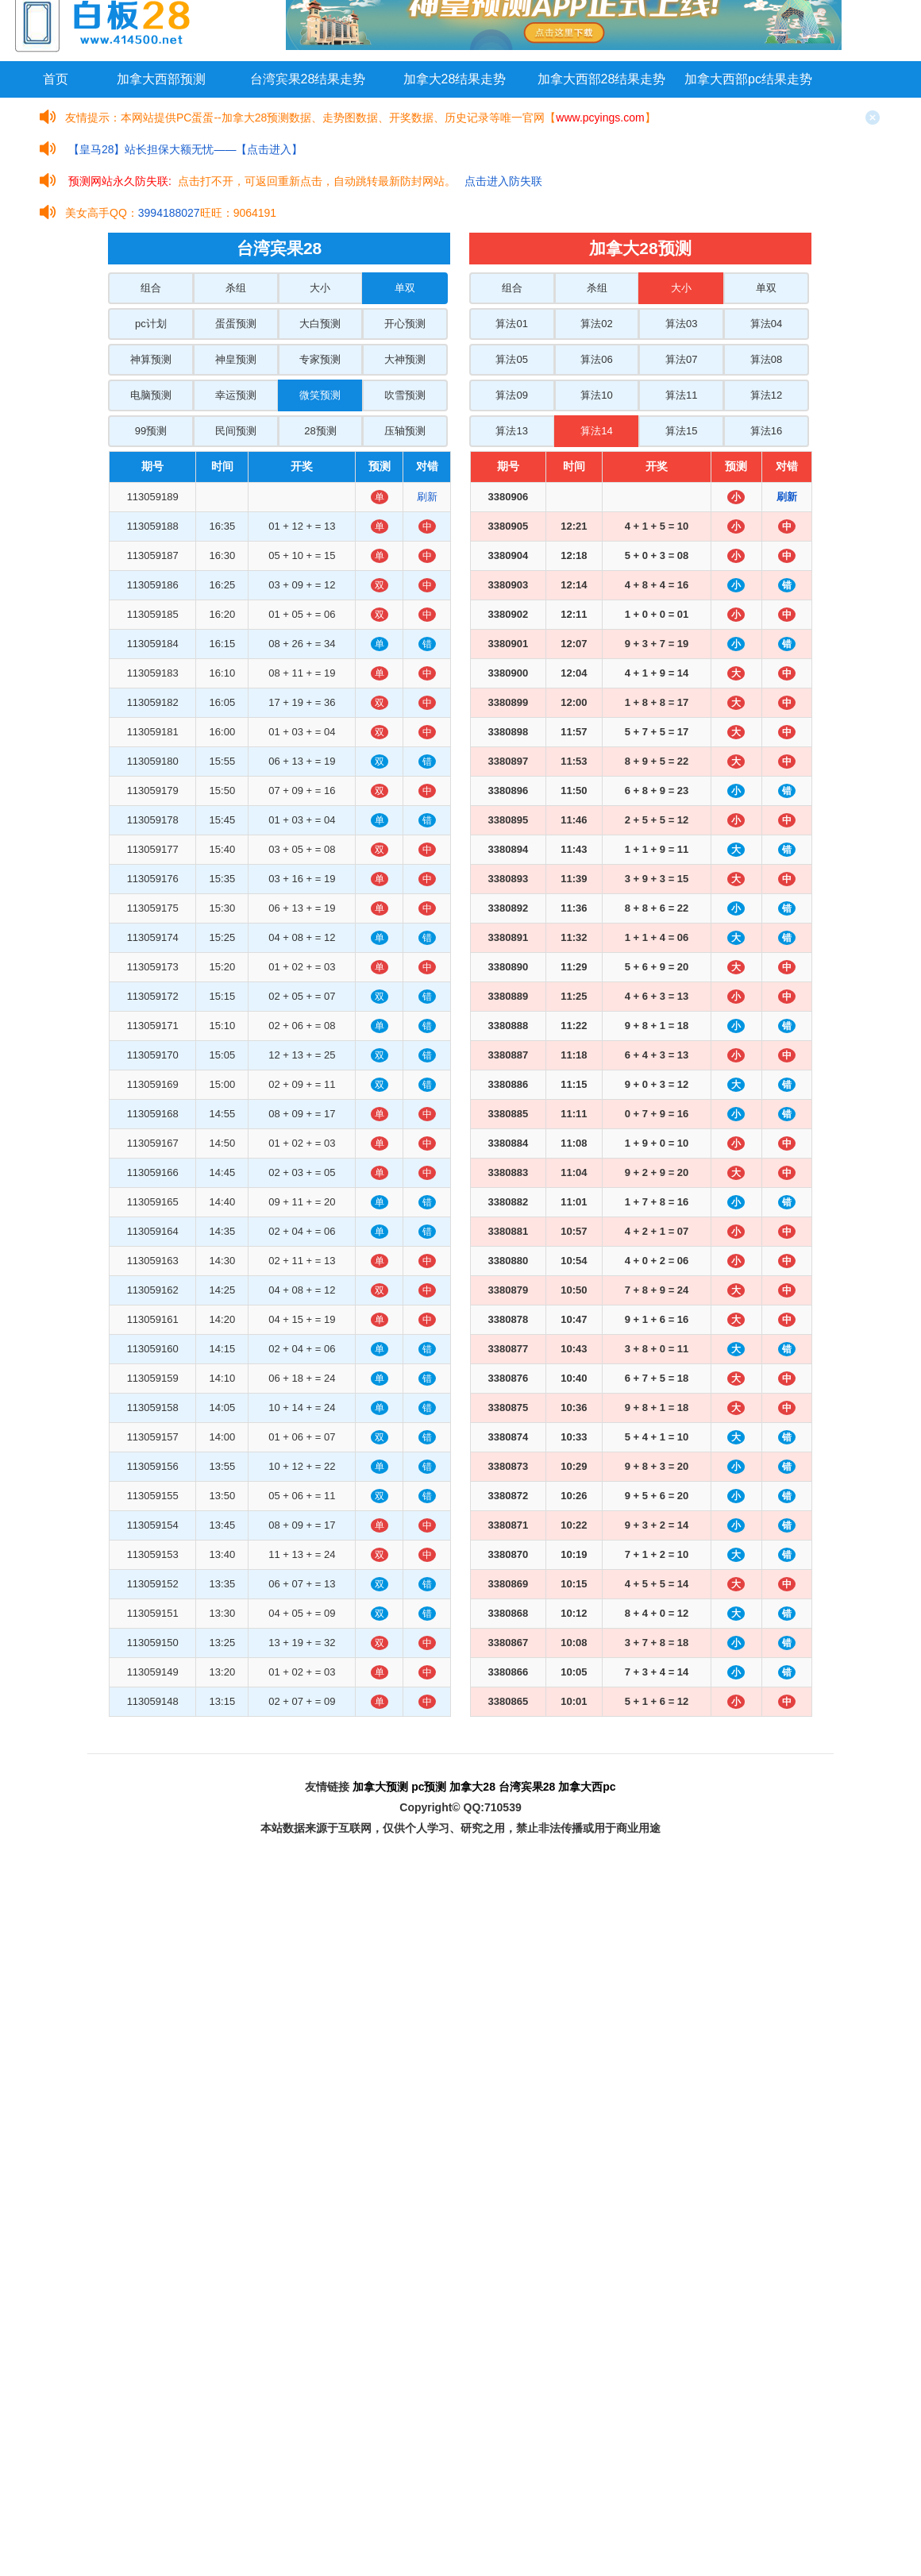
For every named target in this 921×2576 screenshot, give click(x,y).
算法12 (766, 395)
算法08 (766, 359)
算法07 (681, 359)
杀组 (235, 288)
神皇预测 (235, 359)
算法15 (681, 431)
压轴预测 (405, 431)
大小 (320, 288)
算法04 (766, 324)
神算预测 (150, 359)
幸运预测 (235, 395)
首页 (55, 79)
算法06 (596, 359)
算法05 (511, 359)
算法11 (681, 395)
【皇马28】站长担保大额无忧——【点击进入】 (185, 149)
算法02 (596, 324)
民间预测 (235, 431)
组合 (151, 288)
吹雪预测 (405, 395)
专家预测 (320, 359)
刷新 (427, 497)
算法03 (681, 324)
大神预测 (405, 359)
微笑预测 (320, 395)
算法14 (596, 431)
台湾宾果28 (527, 1786)
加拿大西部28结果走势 (602, 79)
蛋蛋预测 (235, 324)
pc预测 (428, 1786)
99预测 (151, 431)
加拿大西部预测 (161, 79)
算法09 (511, 395)
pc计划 (151, 324)
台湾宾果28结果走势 (308, 79)
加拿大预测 (380, 1786)
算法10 (596, 395)
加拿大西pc (586, 1786)
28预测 (320, 431)
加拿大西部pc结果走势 (748, 79)
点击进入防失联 (503, 181)
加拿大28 (472, 1786)
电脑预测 (150, 395)
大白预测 (320, 324)
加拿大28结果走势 (455, 79)
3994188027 (169, 212)
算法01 (511, 324)
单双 (405, 288)
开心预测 (405, 324)
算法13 (511, 431)
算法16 (766, 431)
